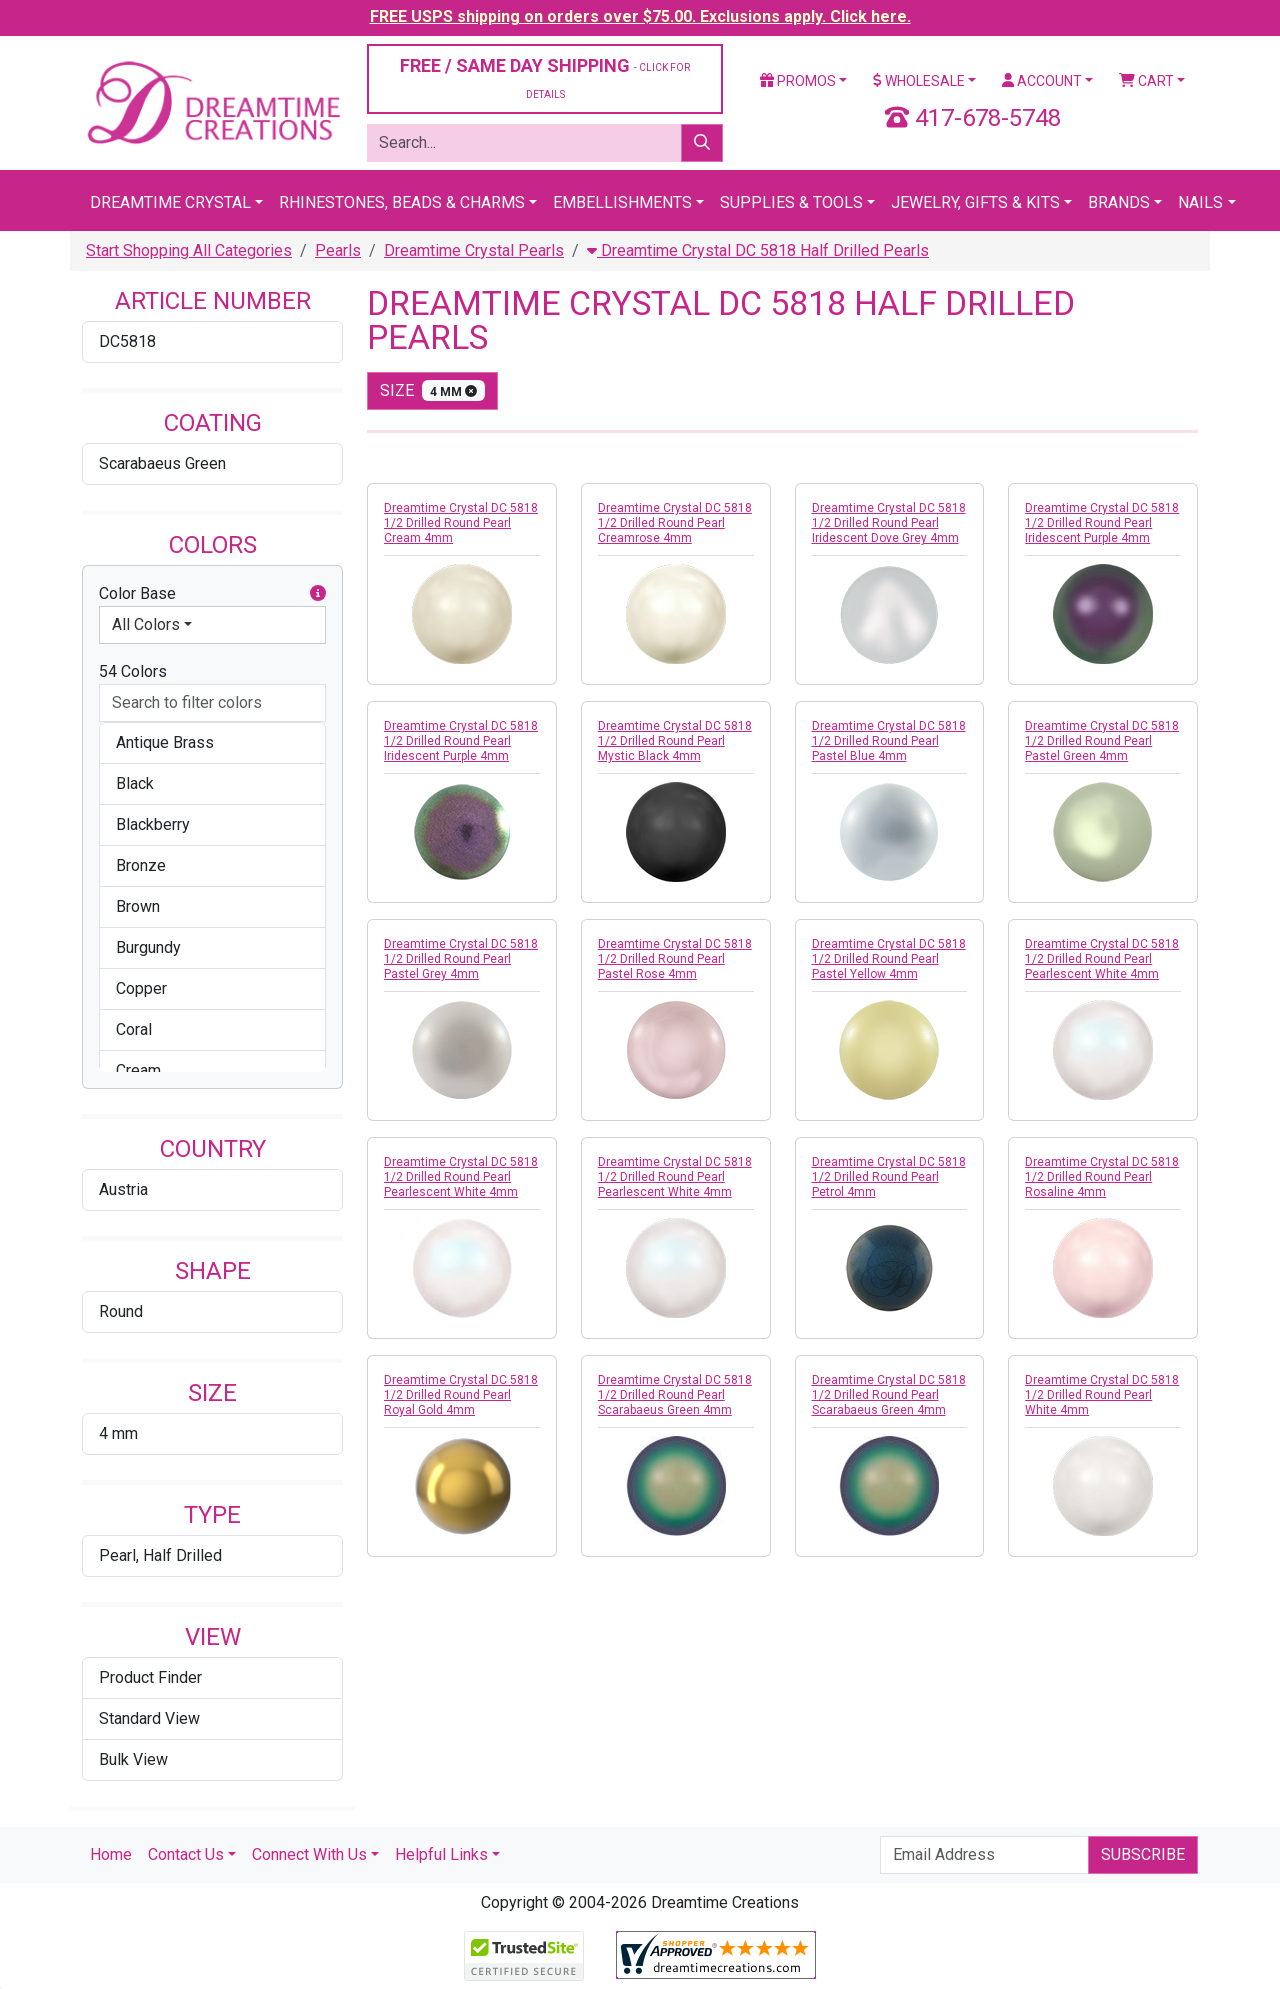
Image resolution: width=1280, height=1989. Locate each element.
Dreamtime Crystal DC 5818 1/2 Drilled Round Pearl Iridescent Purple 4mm (1102, 523)
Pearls (338, 250)
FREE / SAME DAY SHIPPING (545, 77)
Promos (798, 81)
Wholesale (919, 81)
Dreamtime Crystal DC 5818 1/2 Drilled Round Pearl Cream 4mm (461, 523)
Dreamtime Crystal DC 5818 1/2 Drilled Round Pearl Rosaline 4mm (1102, 1177)
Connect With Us (309, 1854)
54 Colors (133, 671)
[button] (318, 594)
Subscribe (1143, 1854)
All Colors (146, 624)
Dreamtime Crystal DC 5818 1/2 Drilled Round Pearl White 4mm (1102, 1395)
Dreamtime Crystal (170, 202)
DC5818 (127, 341)
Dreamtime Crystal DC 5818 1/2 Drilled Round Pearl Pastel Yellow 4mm (889, 959)
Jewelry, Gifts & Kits (975, 202)
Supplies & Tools (791, 202)
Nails (1200, 202)
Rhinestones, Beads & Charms (402, 202)
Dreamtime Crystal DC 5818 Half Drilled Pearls (758, 250)
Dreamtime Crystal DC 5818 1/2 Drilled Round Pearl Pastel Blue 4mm (889, 741)
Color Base (212, 594)
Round (121, 1311)
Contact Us (186, 1854)
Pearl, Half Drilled (160, 1555)
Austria (123, 1189)
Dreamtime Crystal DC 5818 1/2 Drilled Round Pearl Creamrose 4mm (675, 523)
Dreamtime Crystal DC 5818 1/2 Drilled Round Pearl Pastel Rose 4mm (675, 959)
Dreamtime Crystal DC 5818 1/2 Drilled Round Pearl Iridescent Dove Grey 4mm (889, 523)
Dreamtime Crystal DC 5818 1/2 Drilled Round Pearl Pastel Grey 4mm (461, 959)
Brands (1119, 202)
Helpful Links (441, 1854)
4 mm (118, 1433)
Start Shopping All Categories (189, 250)
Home (111, 1854)
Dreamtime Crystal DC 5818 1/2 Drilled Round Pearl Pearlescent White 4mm (1102, 959)
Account (1042, 81)
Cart (1146, 81)
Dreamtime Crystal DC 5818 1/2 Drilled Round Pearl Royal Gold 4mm (461, 1395)
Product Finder (150, 1677)
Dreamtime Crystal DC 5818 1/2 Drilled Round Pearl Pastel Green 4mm (1102, 741)
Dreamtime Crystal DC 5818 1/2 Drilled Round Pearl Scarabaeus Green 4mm (675, 1395)
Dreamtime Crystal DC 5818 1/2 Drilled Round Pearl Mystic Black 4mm (675, 741)
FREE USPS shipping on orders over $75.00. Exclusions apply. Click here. (640, 16)
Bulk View (133, 1759)
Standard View (149, 1718)
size (432, 390)
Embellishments (622, 202)
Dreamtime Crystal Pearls (474, 250)
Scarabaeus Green (162, 463)
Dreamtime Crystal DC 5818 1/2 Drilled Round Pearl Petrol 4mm (889, 1177)
